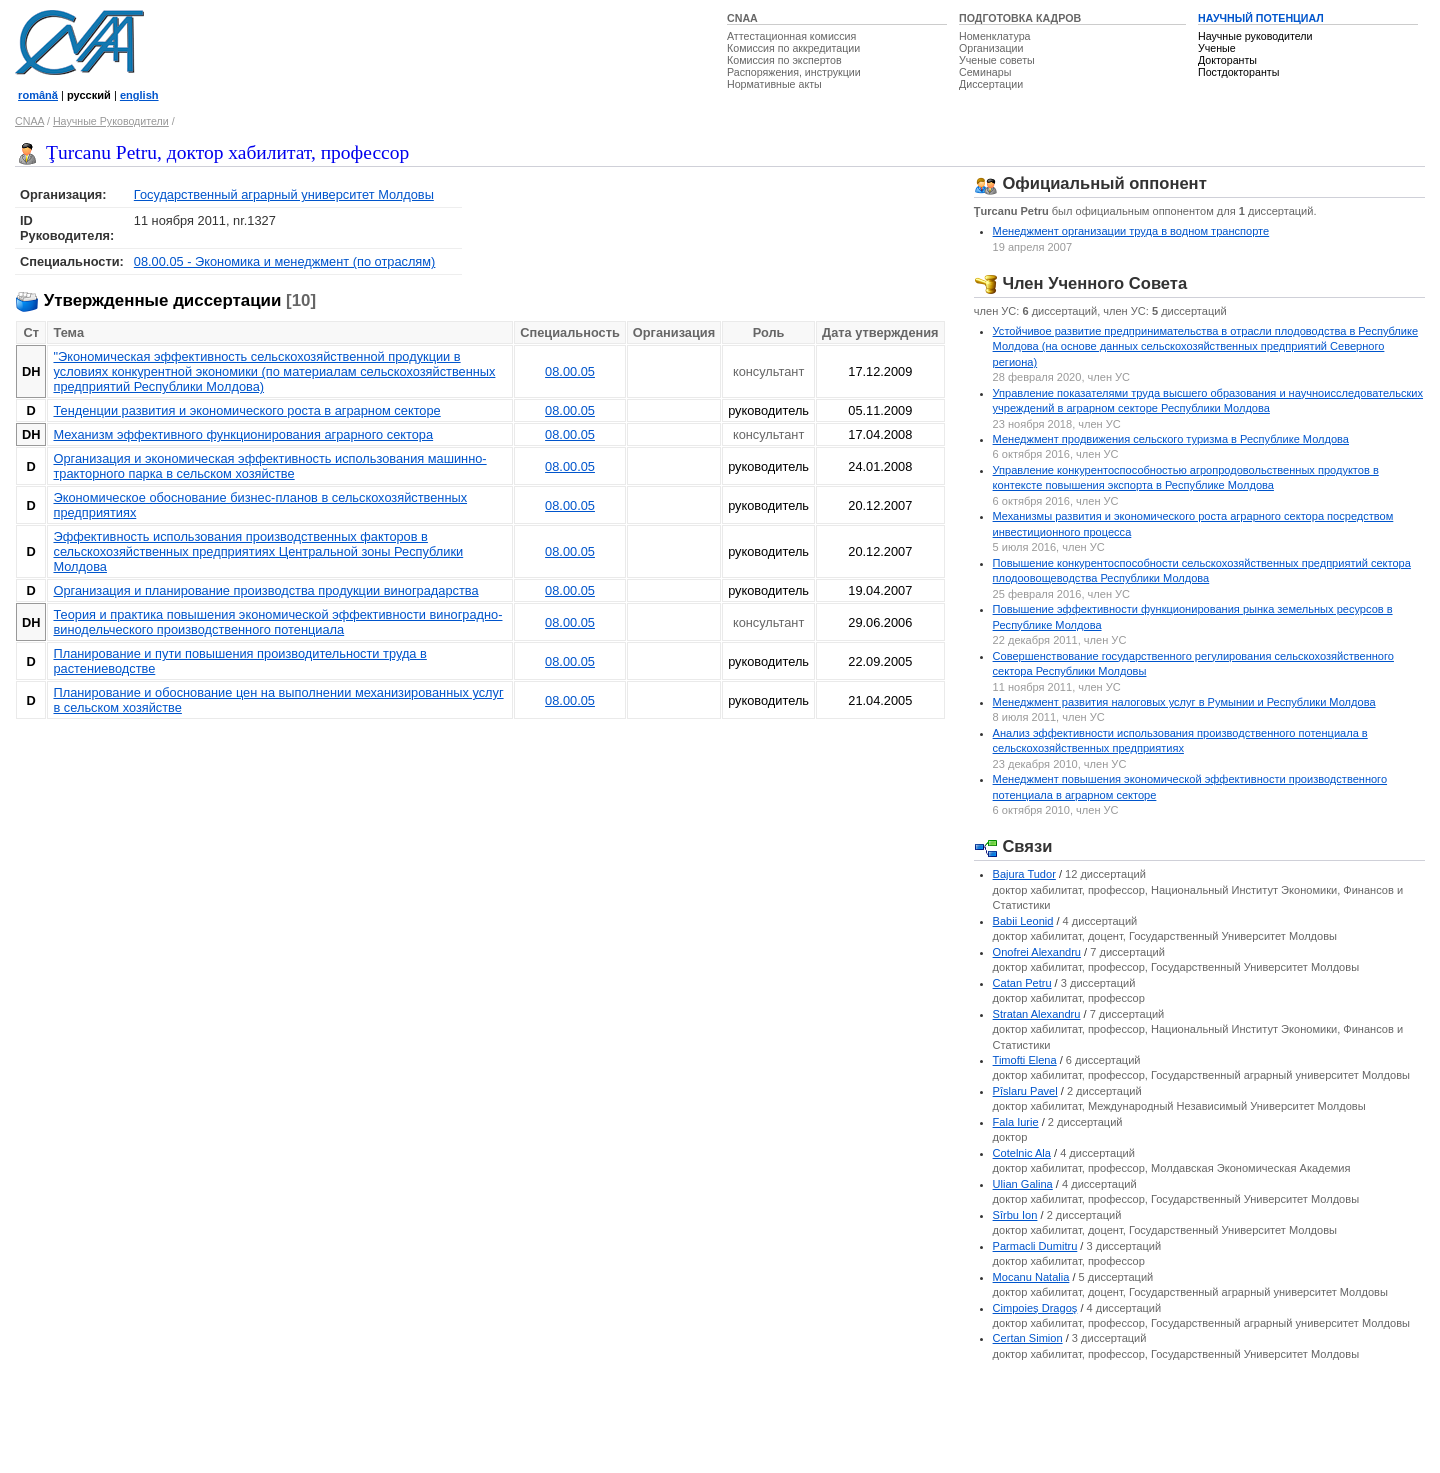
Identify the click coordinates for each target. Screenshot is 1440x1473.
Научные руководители (1255, 36)
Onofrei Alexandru (1037, 952)
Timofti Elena (1025, 1060)
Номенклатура (995, 36)
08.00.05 (570, 371)
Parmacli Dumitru (1035, 1246)
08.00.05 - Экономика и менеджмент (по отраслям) (285, 261)
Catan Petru (1022, 983)
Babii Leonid (1023, 921)
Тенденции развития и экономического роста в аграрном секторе (246, 410)
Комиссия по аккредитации (793, 48)
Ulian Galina (1023, 1184)
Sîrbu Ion (1015, 1215)
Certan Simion (1028, 1338)
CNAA (742, 18)
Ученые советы (997, 60)
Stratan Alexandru (1037, 1014)
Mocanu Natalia (1031, 1277)
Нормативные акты (774, 84)
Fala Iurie (1016, 1122)
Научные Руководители (111, 121)
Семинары (985, 72)
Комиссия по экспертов (784, 60)
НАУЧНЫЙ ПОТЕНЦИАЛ (1261, 18)
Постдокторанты (1238, 72)
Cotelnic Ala (1022, 1153)
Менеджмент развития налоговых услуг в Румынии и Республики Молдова (1184, 702)
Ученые (1217, 48)
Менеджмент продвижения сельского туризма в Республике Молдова (1171, 439)
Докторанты (1227, 60)
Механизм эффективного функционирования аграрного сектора (243, 434)
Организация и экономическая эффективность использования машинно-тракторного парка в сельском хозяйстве (269, 466)
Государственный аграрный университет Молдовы (284, 194)
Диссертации (991, 84)
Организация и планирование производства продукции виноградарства (265, 590)
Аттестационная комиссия (791, 36)
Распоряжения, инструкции (794, 72)
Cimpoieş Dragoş (1035, 1308)
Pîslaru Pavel (1025, 1091)
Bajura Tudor (1024, 874)
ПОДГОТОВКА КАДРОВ (1020, 18)
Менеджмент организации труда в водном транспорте (1131, 231)
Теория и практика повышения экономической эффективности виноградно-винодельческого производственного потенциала (277, 622)
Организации (991, 48)
